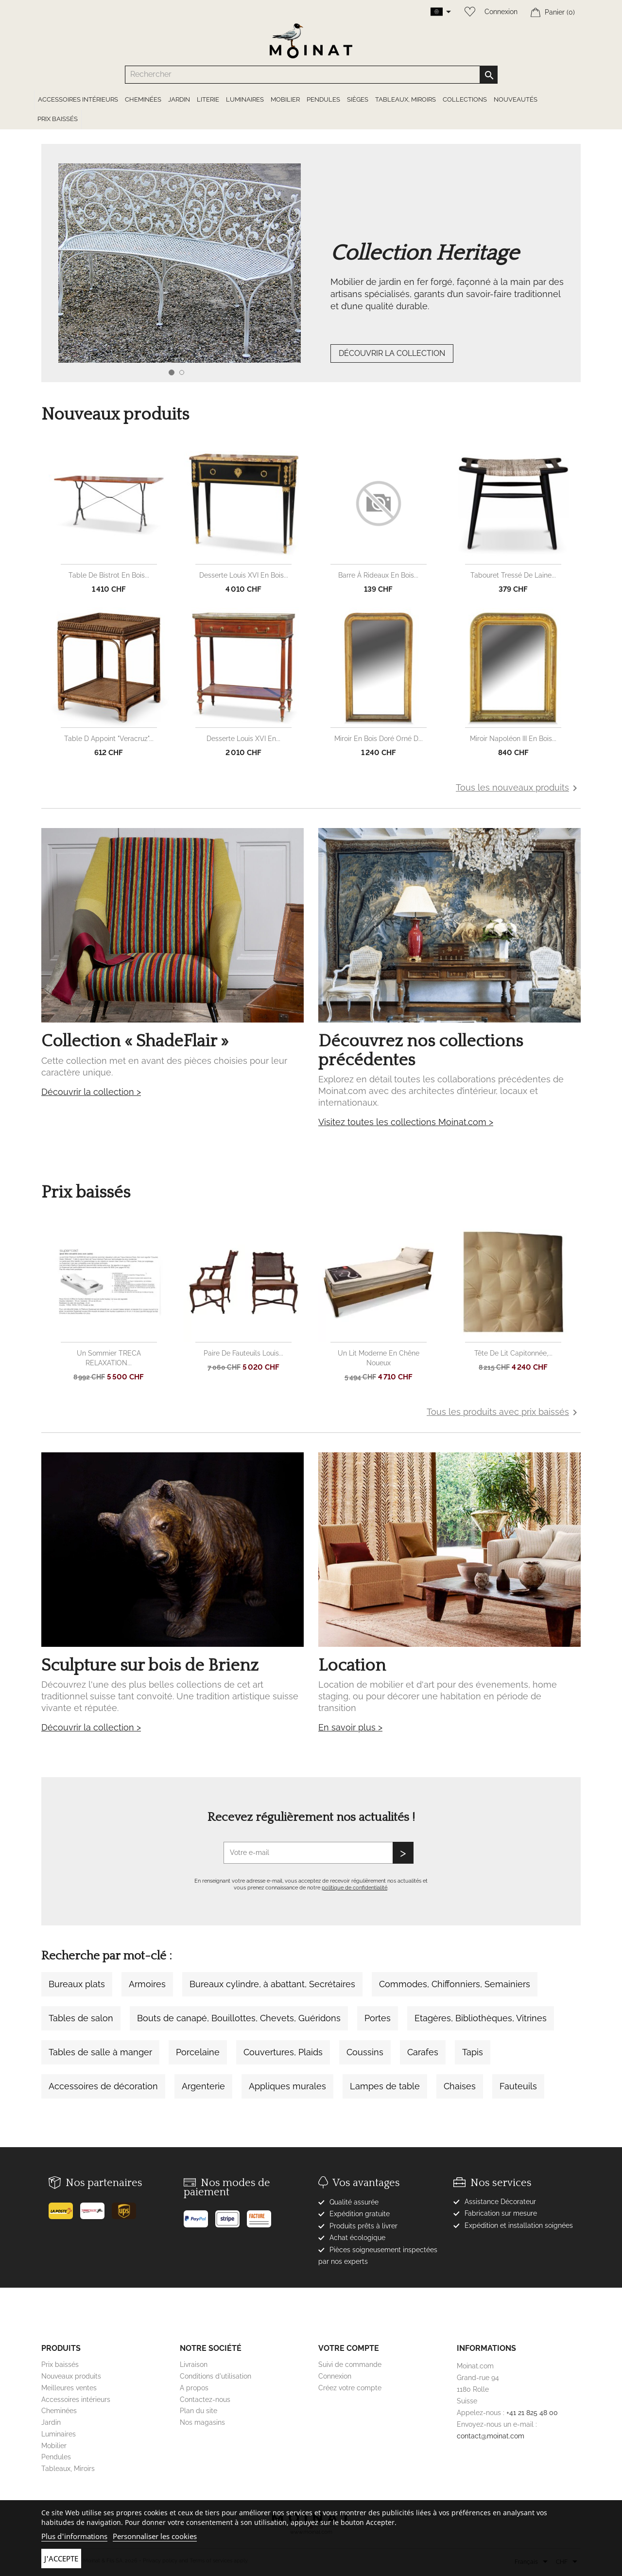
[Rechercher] (311, 75)
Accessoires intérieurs (75, 2399)
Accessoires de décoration (103, 2086)
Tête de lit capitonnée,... (513, 1353)
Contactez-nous (205, 2399)
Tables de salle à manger (100, 2052)
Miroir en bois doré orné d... (378, 738)
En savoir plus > (350, 1727)
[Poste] (64, 2207)
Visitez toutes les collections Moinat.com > (405, 1122)
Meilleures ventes (69, 2388)
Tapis (472, 2052)
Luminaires (58, 2434)
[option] (311, 282)
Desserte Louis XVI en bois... (243, 575)
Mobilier (54, 2446)
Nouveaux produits (71, 2376)
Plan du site (198, 2411)
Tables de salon (81, 2018)
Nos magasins (202, 2422)
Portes (377, 2018)
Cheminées (59, 2411)
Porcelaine (198, 2052)
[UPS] (127, 2207)
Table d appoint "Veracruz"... (109, 738)
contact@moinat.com (490, 2436)
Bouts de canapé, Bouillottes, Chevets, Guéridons (239, 2018)
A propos (194, 2388)
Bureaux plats (77, 1984)
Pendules (56, 2457)
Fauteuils (518, 2086)
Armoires (147, 1984)
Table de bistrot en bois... (109, 575)
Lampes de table (385, 2086)
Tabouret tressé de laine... (513, 575)
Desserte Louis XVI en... (243, 738)
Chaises (460, 2086)
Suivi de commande (349, 2364)
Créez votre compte (349, 2388)
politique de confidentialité (354, 1888)
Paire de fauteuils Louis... (243, 1353)
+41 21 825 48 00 (532, 2413)
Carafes (422, 2052)
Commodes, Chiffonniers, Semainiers (454, 1984)
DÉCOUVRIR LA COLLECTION (392, 353)
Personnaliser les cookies (155, 2536)
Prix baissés (60, 2364)
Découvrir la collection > (91, 1092)
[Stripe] (231, 2215)
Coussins (364, 2052)
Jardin (51, 2422)
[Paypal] (199, 2215)
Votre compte (348, 2348)
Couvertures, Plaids (283, 2052)
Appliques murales (287, 2086)
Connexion (501, 12)
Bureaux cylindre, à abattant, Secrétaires (272, 1984)
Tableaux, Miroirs (68, 2468)
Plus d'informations (74, 2536)
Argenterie (203, 2086)
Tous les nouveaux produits (518, 788)
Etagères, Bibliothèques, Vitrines (481, 2018)
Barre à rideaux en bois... (378, 575)
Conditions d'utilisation (215, 2376)
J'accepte (61, 2558)
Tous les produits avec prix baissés (504, 1412)
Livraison (193, 2364)
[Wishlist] (467, 11)
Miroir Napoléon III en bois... (513, 738)
